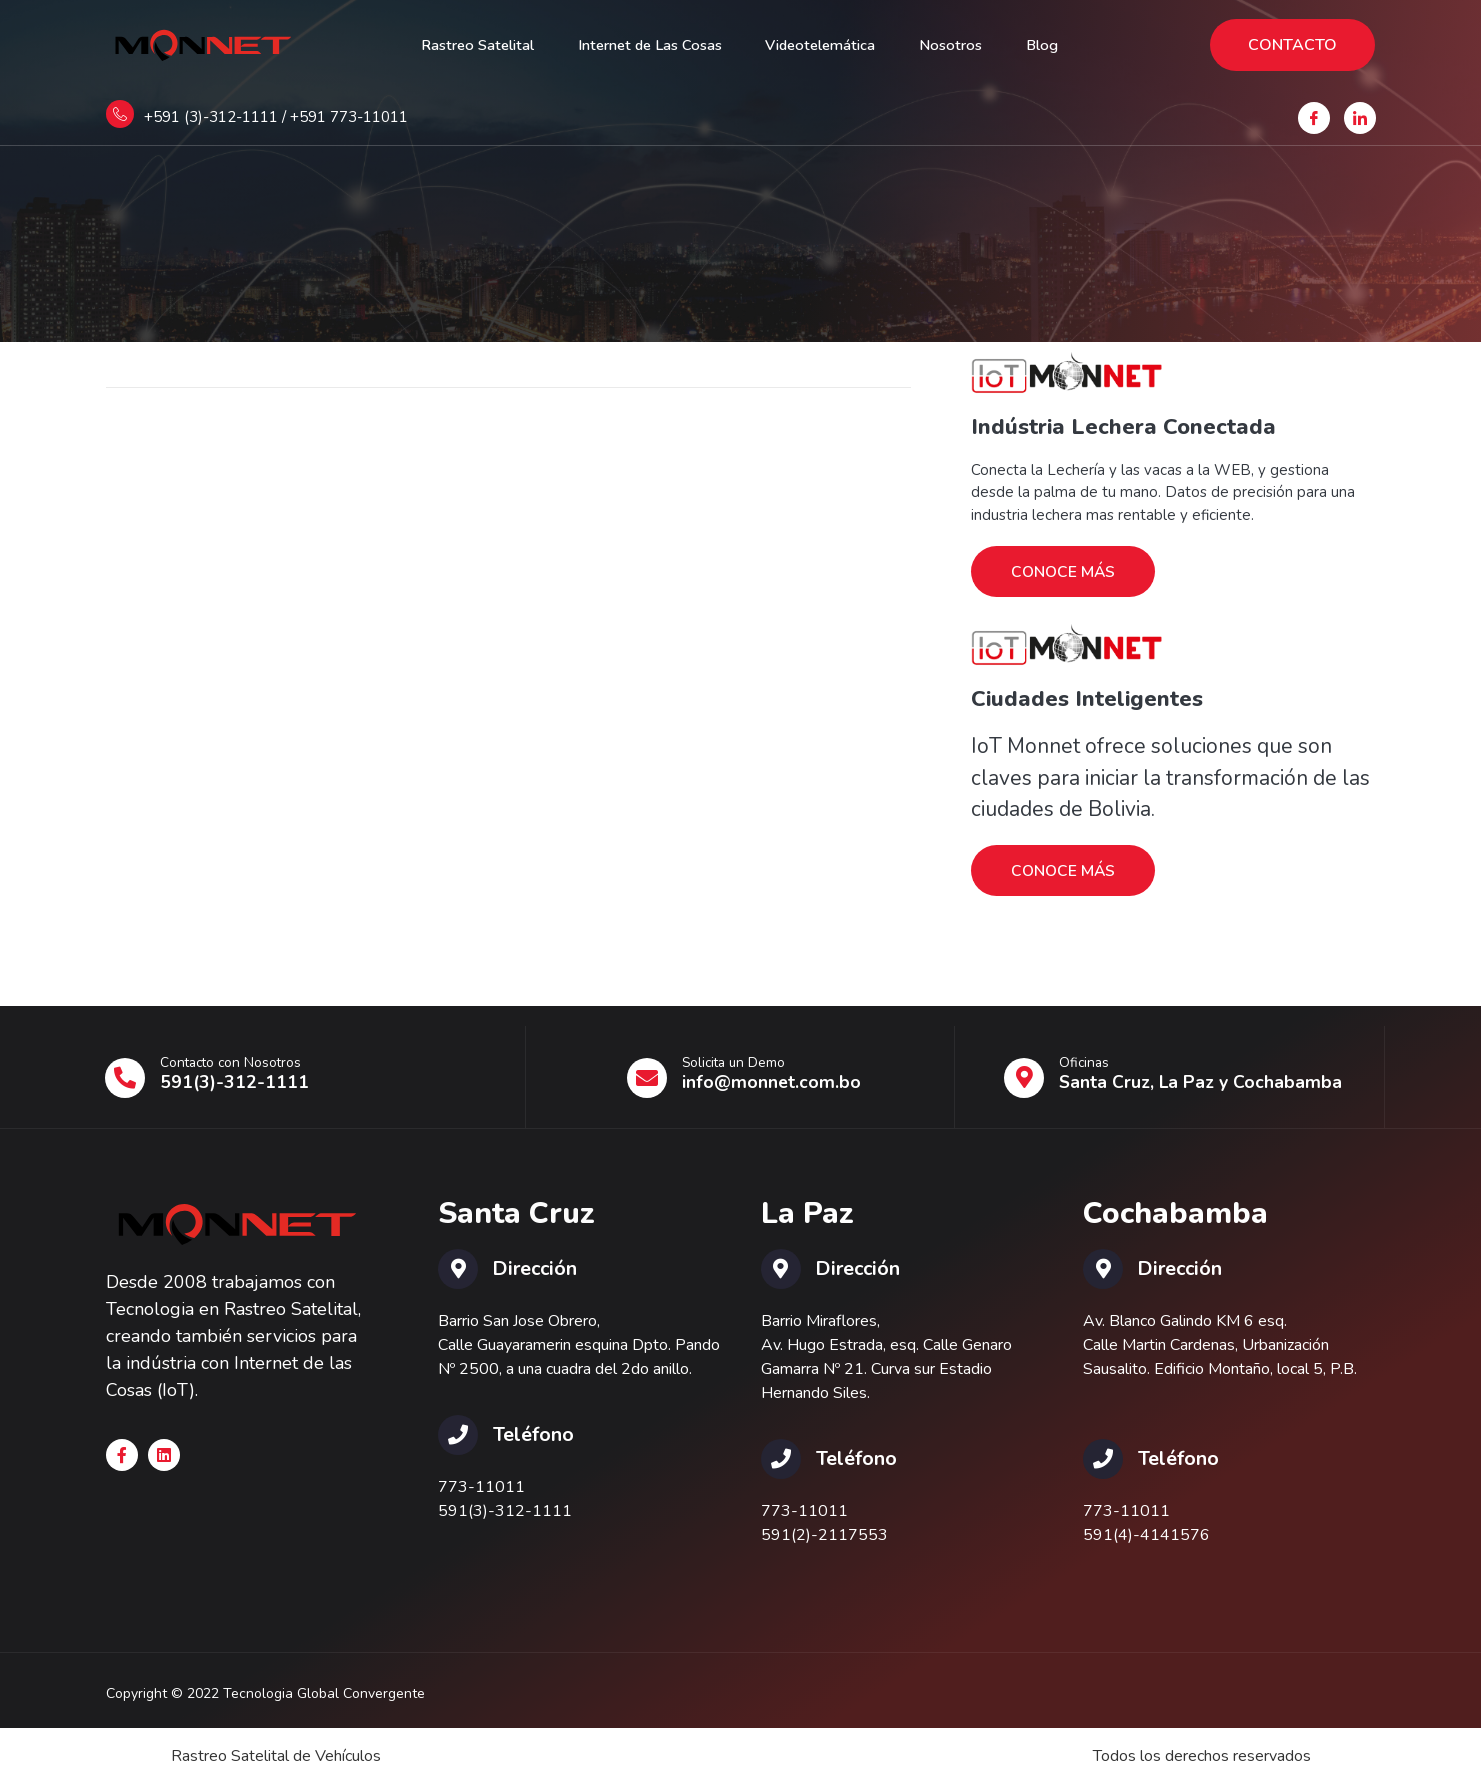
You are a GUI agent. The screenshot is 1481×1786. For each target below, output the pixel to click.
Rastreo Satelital (455, 45)
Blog (1069, 45)
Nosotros (970, 45)
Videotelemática (829, 45)
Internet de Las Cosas (643, 45)
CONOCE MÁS (1064, 572)
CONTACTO (1292, 45)
